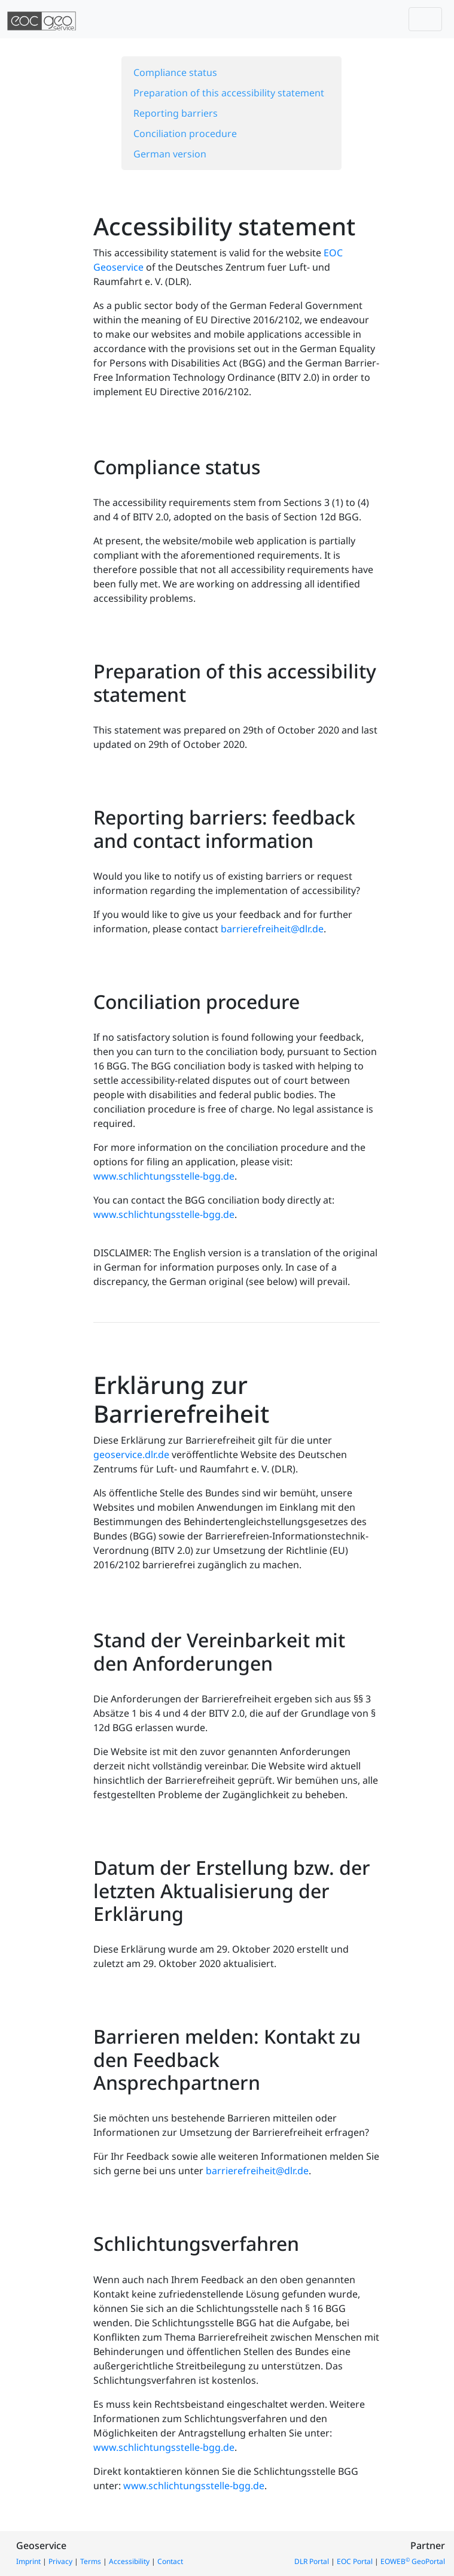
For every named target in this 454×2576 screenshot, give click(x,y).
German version (169, 153)
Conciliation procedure (185, 133)
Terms (90, 2561)
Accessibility (129, 2561)
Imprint (28, 2561)
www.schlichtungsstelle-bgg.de (163, 1176)
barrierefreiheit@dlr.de (272, 928)
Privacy (60, 2561)
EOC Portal (355, 2561)
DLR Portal (311, 2561)
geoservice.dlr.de (131, 1454)
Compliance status (175, 72)
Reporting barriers (175, 113)
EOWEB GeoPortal (412, 2561)
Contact (170, 2561)
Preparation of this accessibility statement (228, 92)
